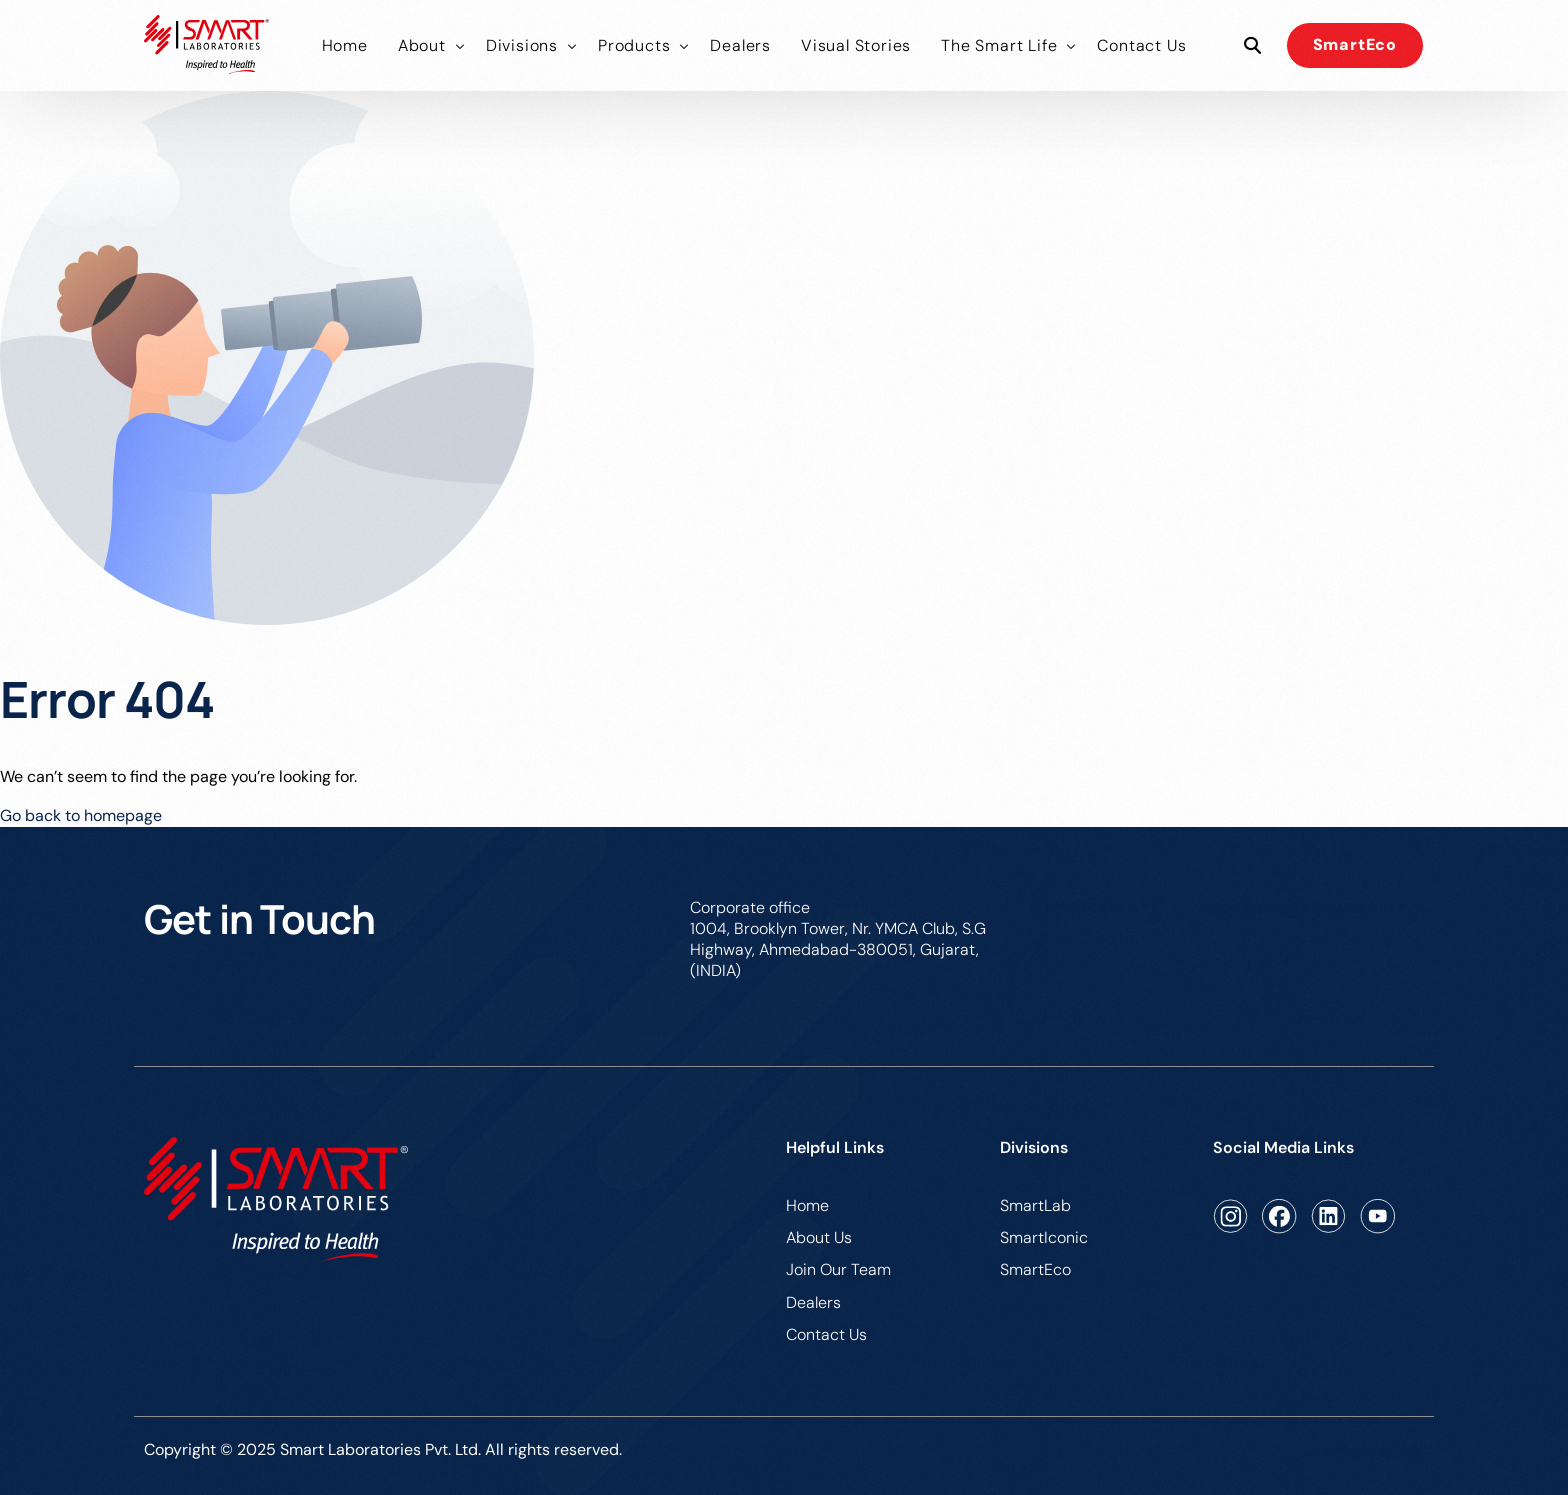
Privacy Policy (1373, 1452)
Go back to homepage (81, 815)
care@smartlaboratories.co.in (1315, 907)
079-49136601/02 (1097, 907)
